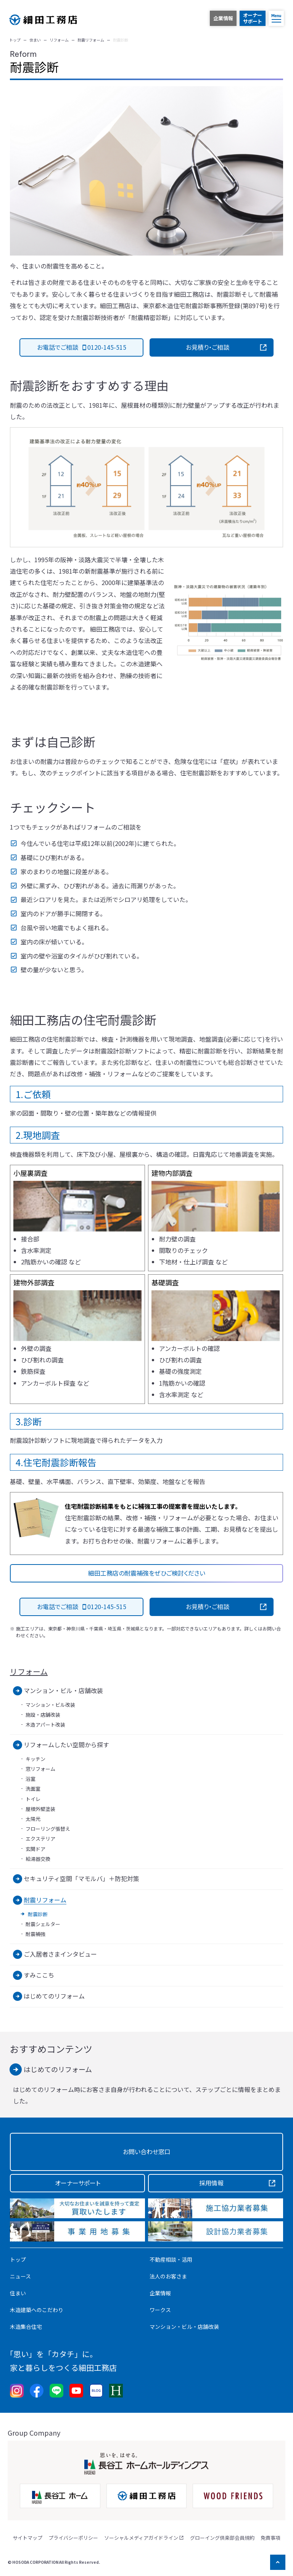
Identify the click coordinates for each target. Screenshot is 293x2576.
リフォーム (29, 1671)
